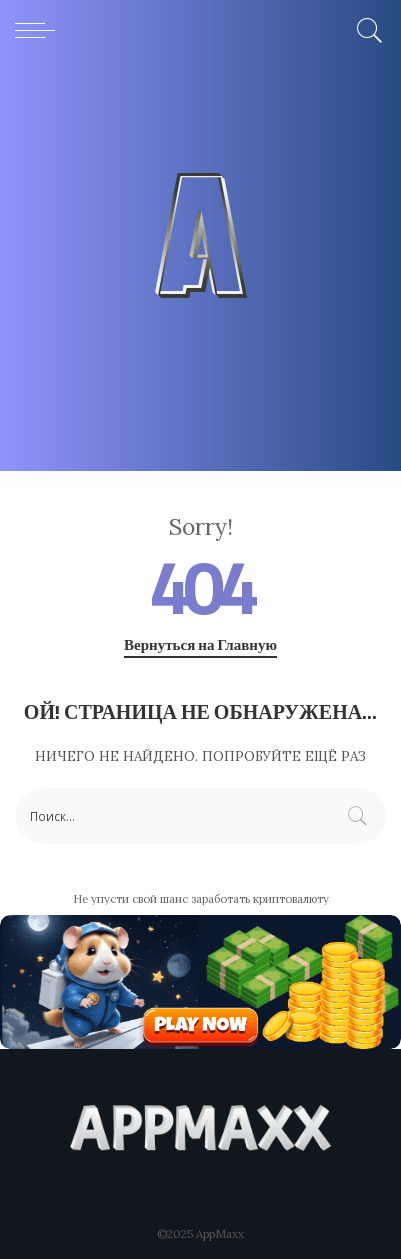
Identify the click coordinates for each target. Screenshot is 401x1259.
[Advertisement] (200, 270)
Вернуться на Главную (200, 645)
